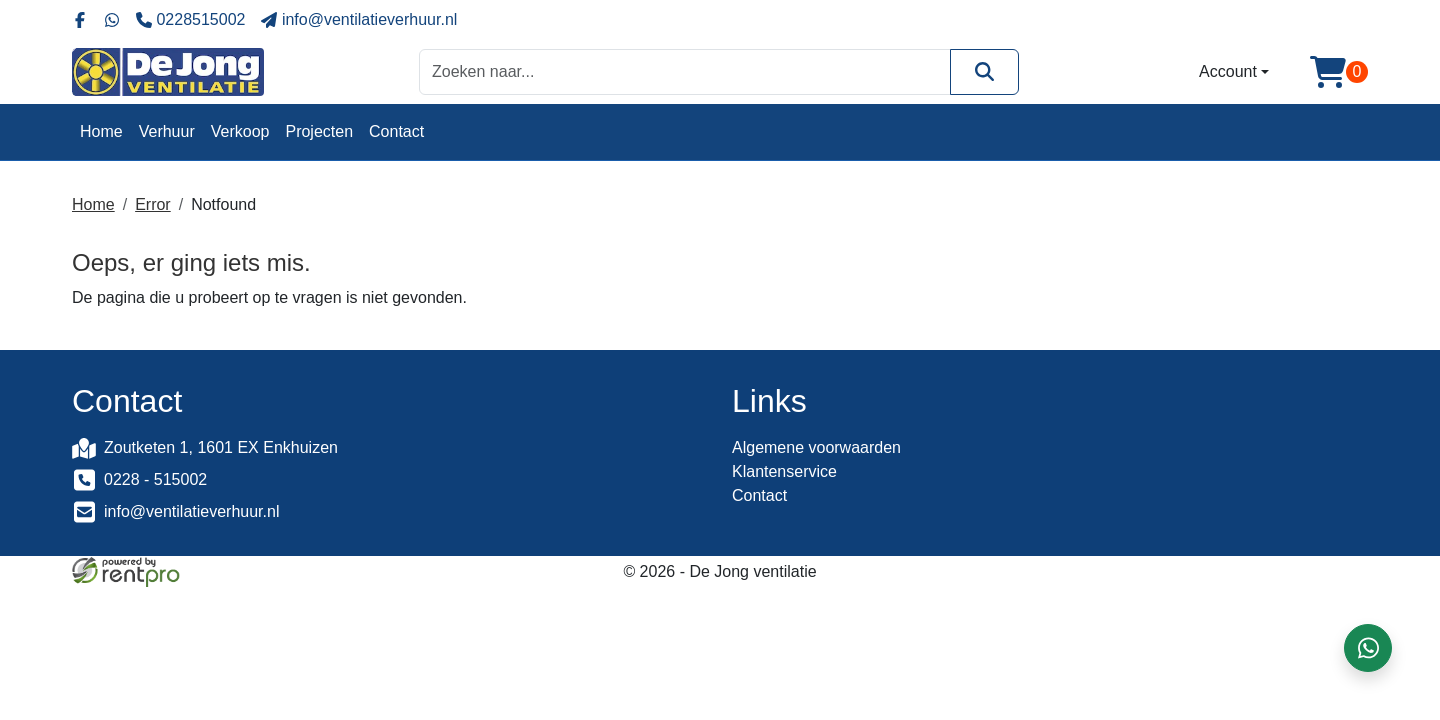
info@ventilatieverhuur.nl (191, 511)
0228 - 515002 (155, 479)
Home (101, 131)
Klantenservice (784, 471)
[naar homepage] (168, 72)
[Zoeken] (984, 71)
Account (1228, 71)
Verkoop (240, 131)
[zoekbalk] (685, 71)
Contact (396, 131)
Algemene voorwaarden (816, 447)
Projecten (319, 131)
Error (153, 204)
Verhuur (167, 131)
